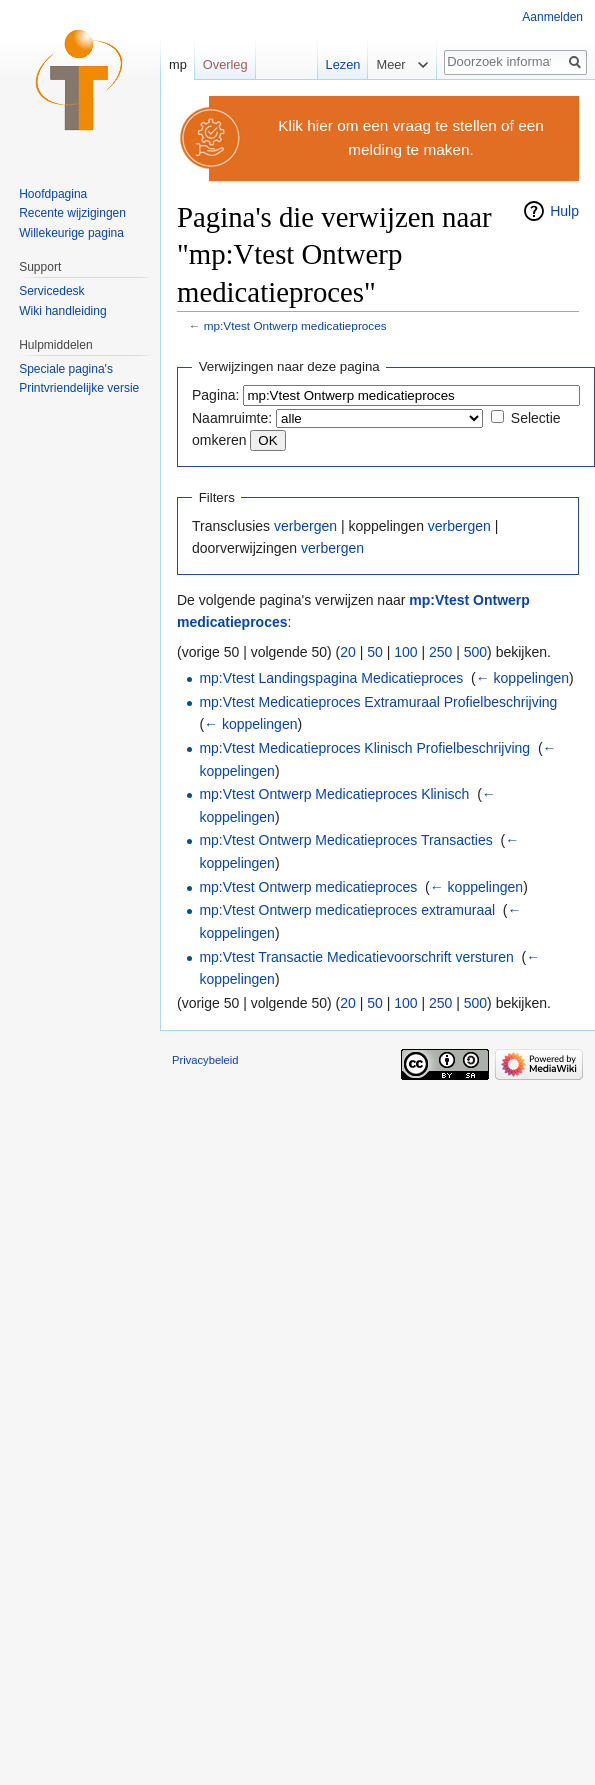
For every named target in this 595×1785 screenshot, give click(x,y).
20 (348, 652)
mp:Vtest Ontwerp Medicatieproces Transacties (345, 840)
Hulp (564, 211)
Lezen (339, 64)
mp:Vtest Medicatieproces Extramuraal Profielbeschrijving (378, 702)
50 (375, 652)
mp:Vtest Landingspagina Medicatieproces (331, 678)
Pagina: (215, 395)
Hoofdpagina (53, 194)
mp (178, 64)
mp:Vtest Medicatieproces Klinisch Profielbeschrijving (364, 748)
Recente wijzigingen (72, 213)
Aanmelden (552, 17)
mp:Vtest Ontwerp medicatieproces (295, 325)
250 (440, 652)
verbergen (305, 526)
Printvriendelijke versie (79, 388)
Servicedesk (51, 291)
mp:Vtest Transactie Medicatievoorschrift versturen (356, 957)
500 (475, 652)
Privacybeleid (205, 1060)
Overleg (225, 64)
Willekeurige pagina (71, 233)
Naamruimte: (232, 418)
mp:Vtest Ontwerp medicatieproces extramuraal (347, 910)
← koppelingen (522, 678)
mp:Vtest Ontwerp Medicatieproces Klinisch (334, 794)
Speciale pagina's (66, 369)
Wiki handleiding (62, 311)
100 (405, 652)
